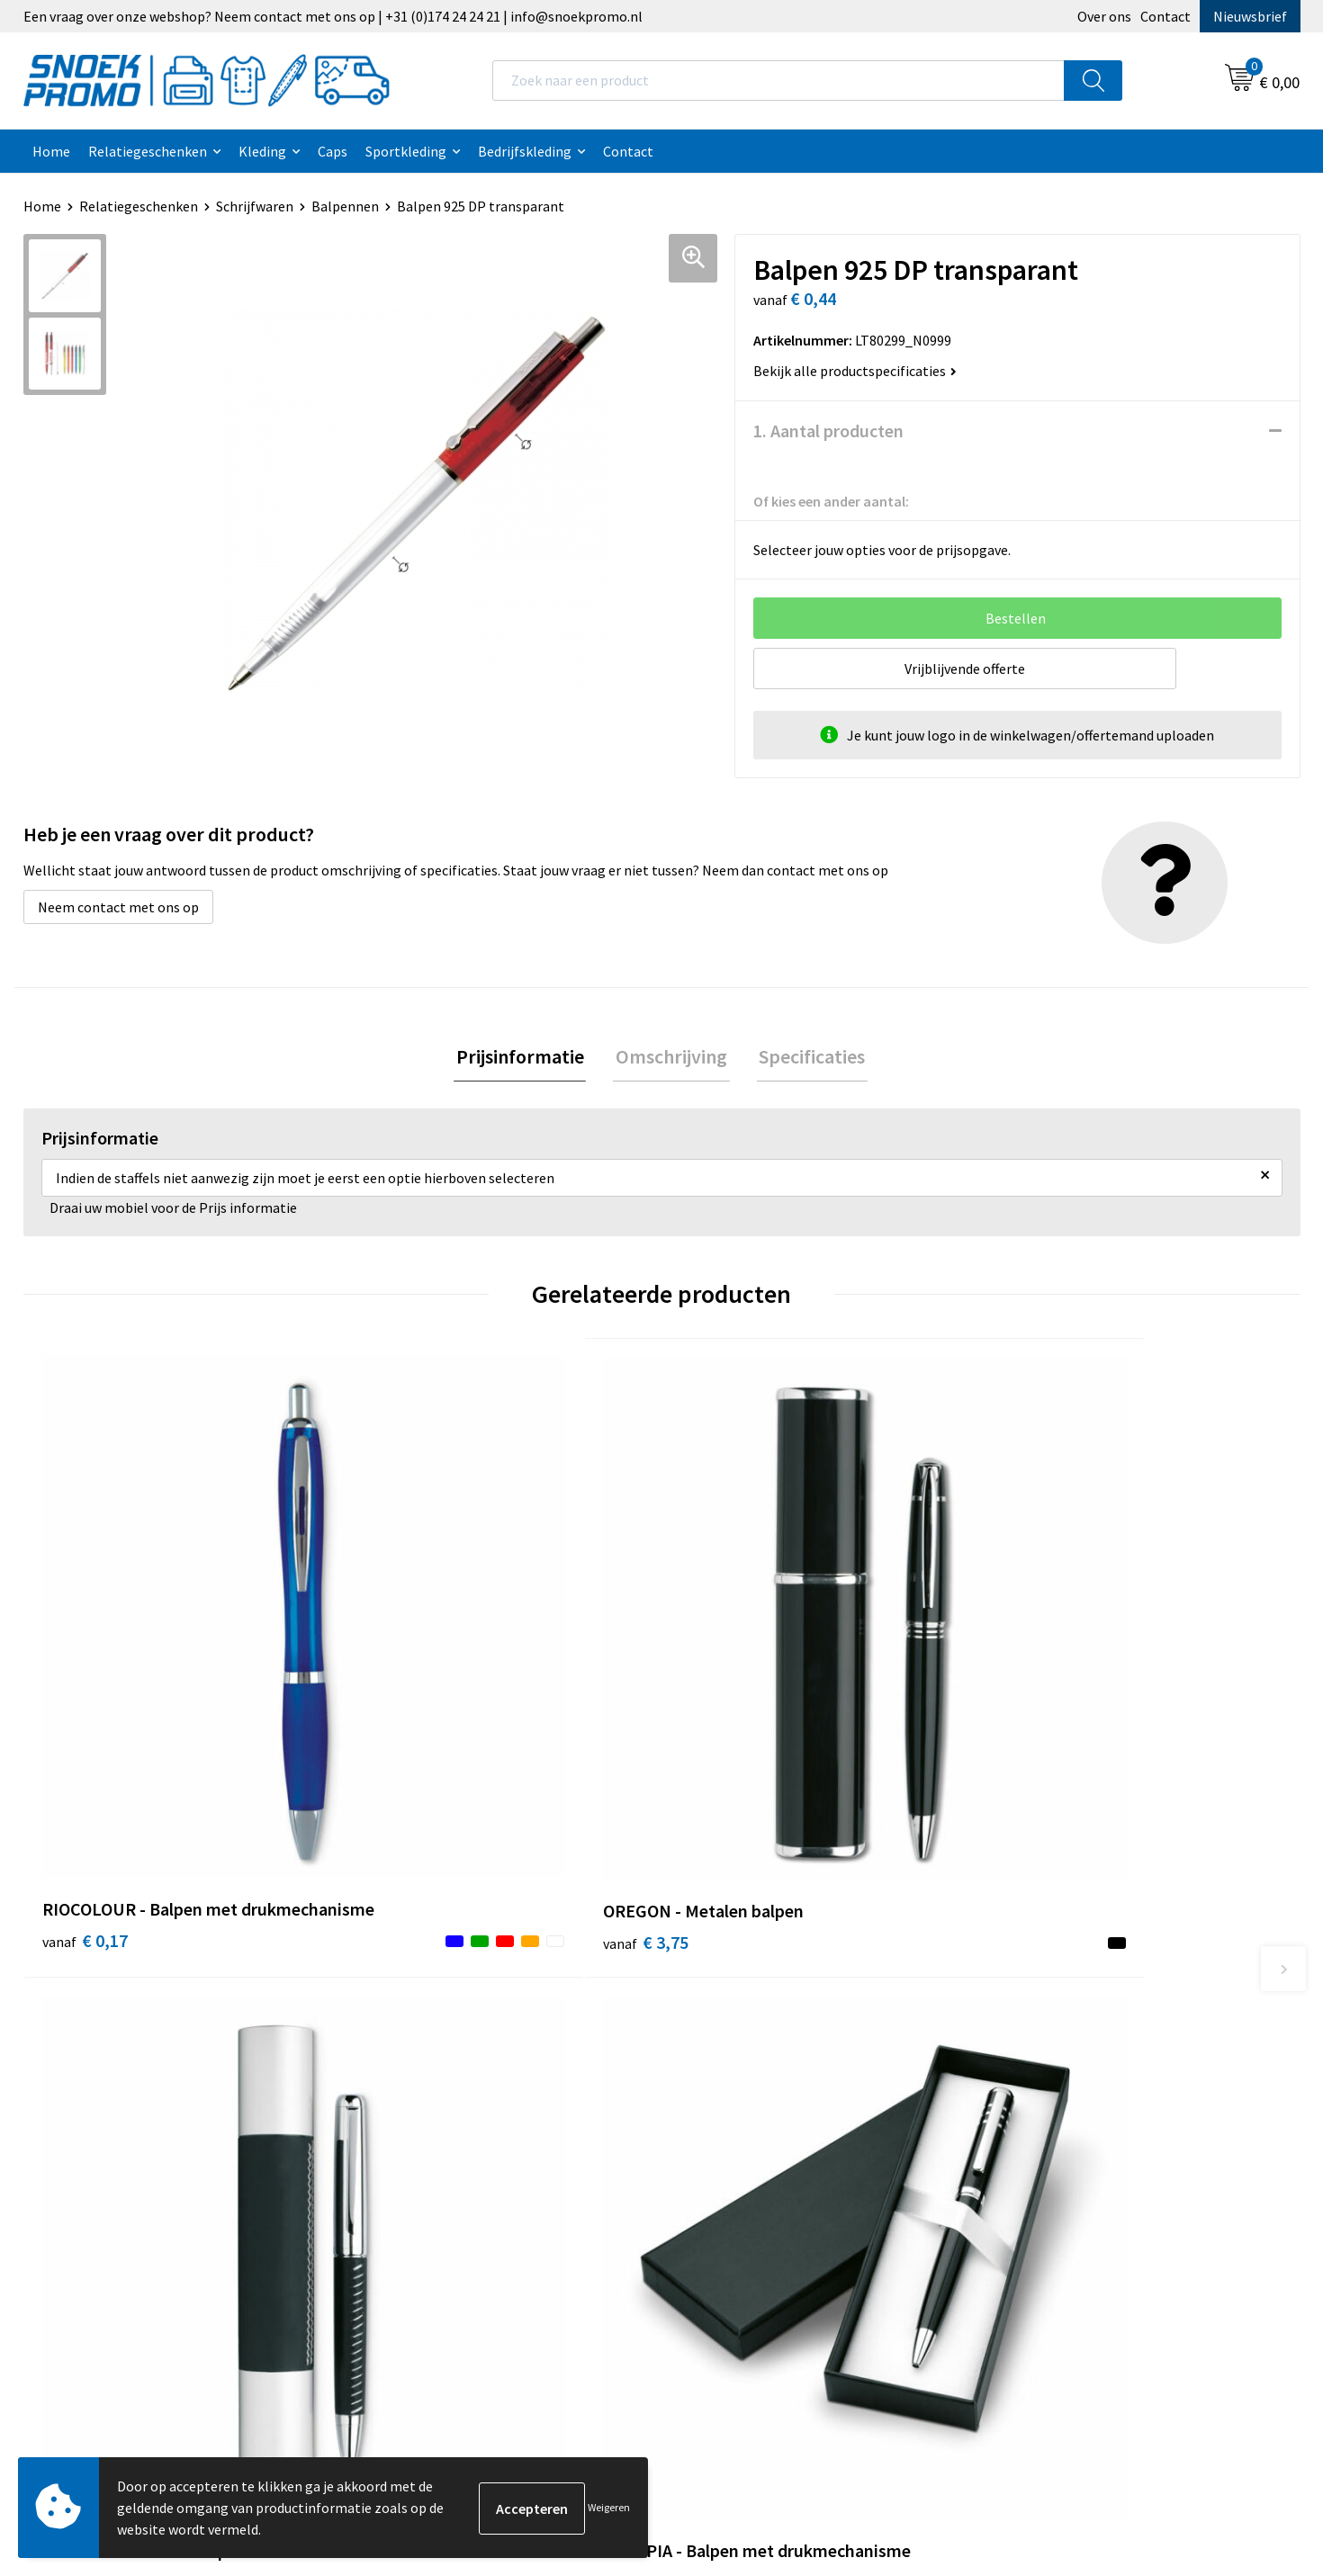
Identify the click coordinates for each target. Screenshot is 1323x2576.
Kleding (262, 151)
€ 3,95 (1042, 1728)
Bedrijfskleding (525, 151)
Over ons (1104, 16)
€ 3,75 (403, 1701)
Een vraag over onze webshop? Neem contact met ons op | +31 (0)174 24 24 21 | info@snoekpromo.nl (333, 16)
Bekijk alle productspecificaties (855, 371)
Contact (1165, 16)
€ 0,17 (85, 1728)
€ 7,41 (723, 1701)
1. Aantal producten (828, 430)
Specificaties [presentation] (807, 1057)
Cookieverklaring (736, 2031)
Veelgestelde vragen (429, 2085)
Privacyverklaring (737, 2058)
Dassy (1018, 2003)
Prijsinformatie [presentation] (525, 1057)
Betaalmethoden (420, 2113)
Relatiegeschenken (147, 151)
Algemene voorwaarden (757, 2003)
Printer (1023, 2031)
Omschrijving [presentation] (671, 1057)
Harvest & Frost (1049, 2058)
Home (51, 151)
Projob (1022, 2085)
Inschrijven (1227, 2410)
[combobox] (778, 80)
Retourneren (406, 2140)
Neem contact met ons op (118, 907)
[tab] (525, 1057)
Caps (332, 151)
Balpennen (345, 206)
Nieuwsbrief (1250, 16)
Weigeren (609, 2507)
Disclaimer (717, 2085)
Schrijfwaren (254, 206)
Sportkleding (405, 151)
